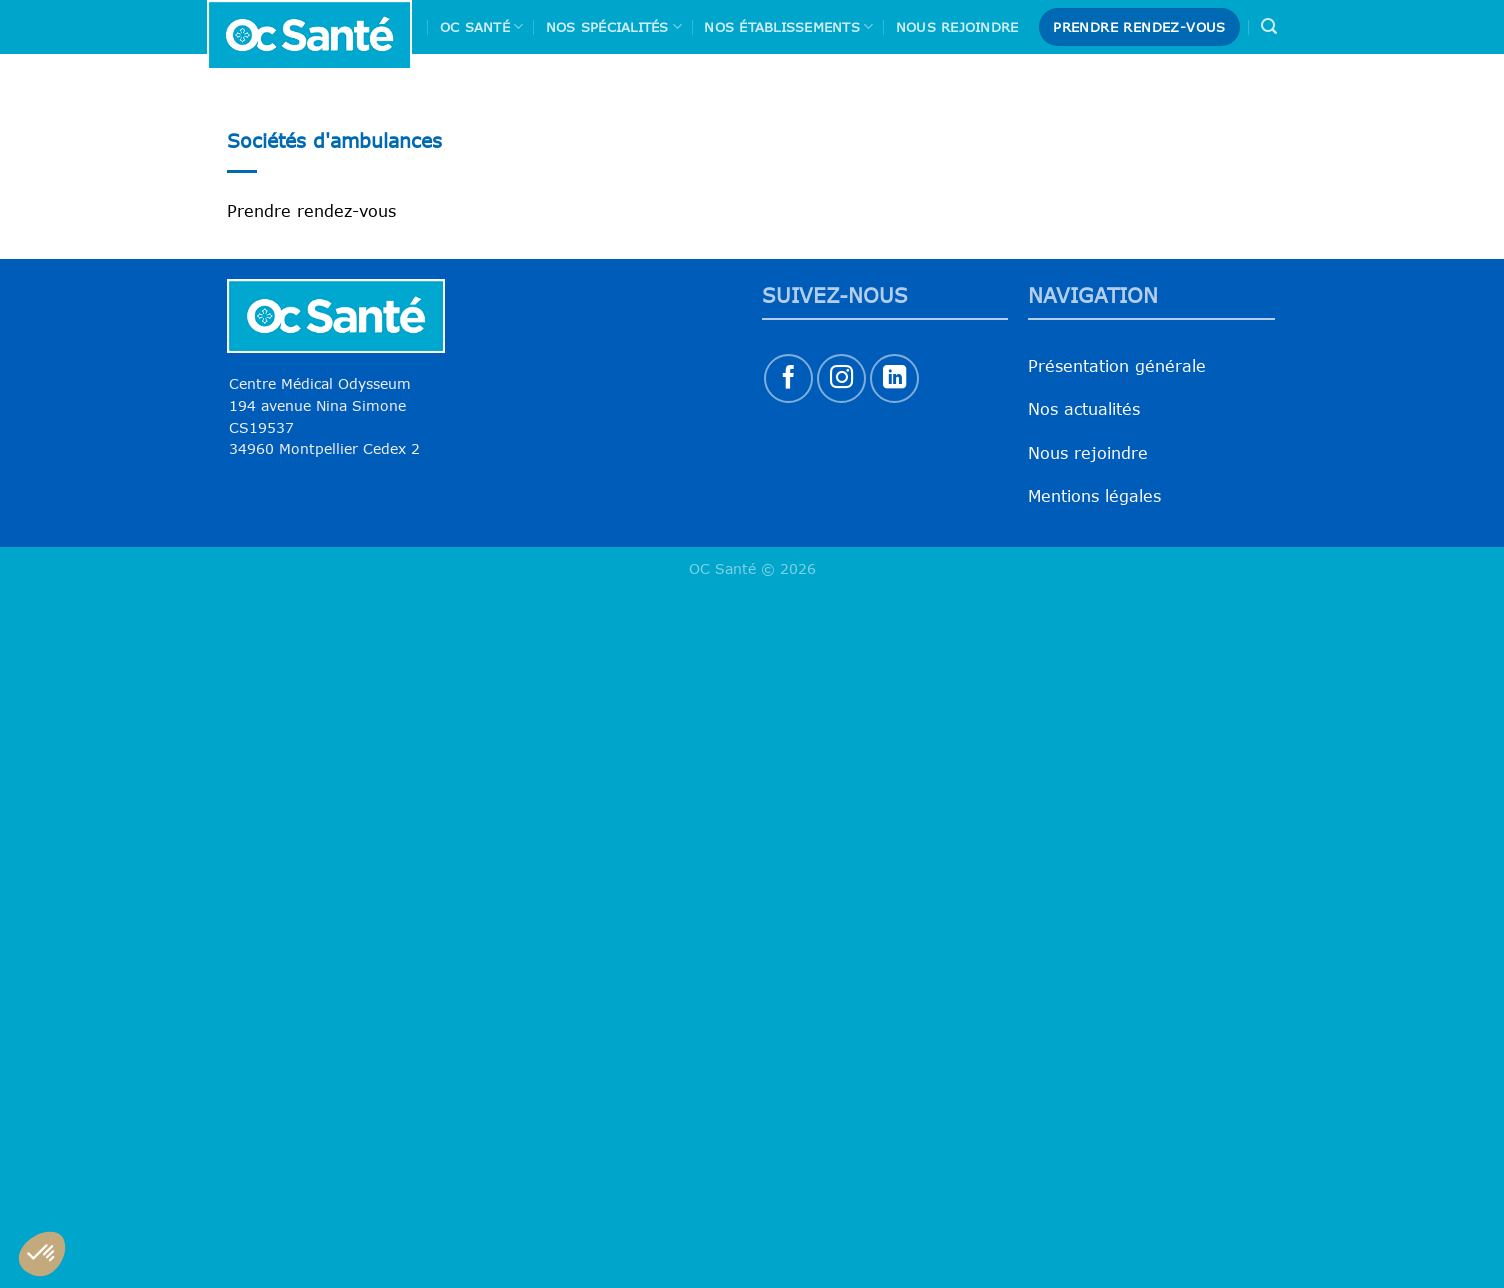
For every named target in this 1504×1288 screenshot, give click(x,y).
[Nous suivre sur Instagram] (841, 378)
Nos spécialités (614, 26)
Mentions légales (1094, 496)
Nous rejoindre (957, 27)
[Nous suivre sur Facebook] (788, 378)
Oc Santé (482, 26)
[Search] (1269, 26)
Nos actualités (1084, 409)
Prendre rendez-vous (311, 211)
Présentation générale (1117, 366)
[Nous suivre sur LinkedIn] (894, 378)
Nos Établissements (788, 26)
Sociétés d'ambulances (334, 140)
